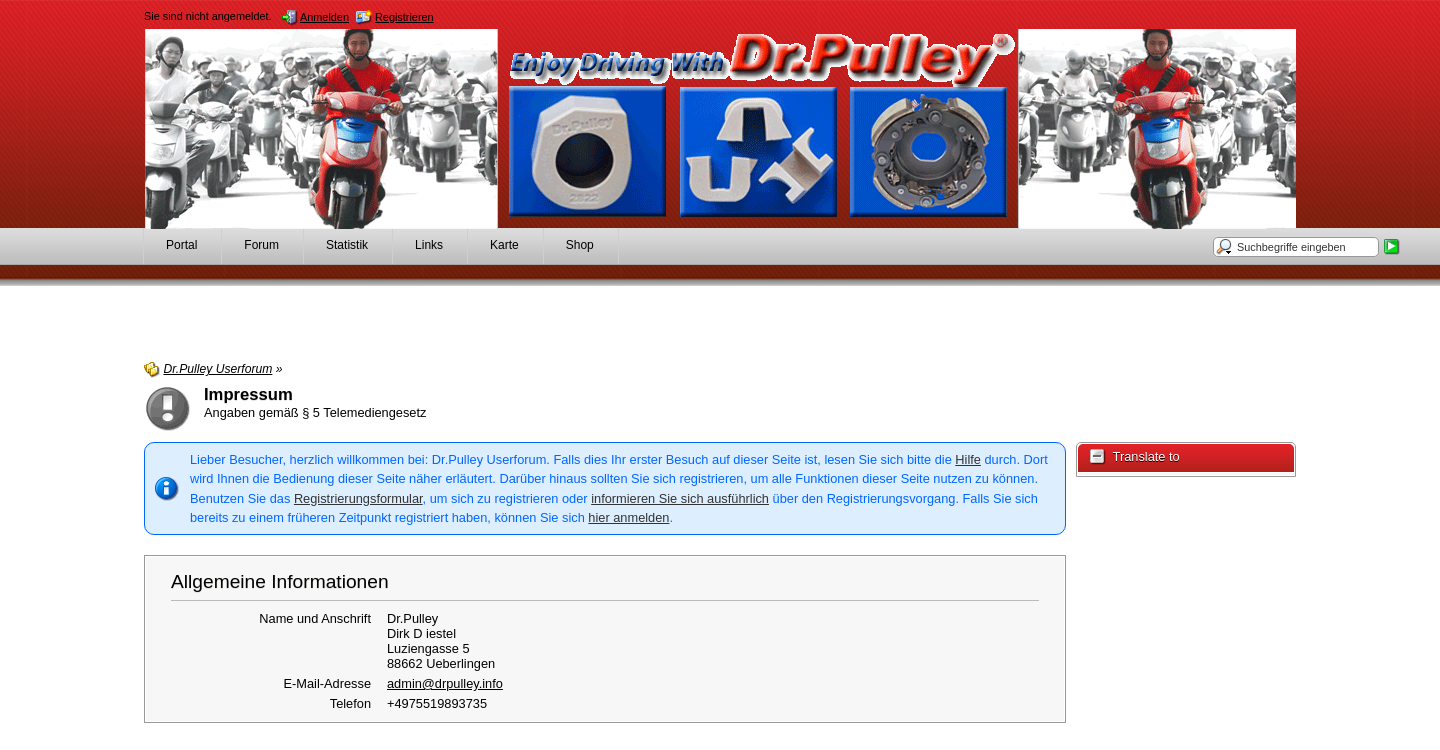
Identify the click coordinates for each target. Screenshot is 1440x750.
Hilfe (968, 459)
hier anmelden (628, 517)
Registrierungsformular (358, 498)
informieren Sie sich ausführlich (680, 498)
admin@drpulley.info (445, 683)
